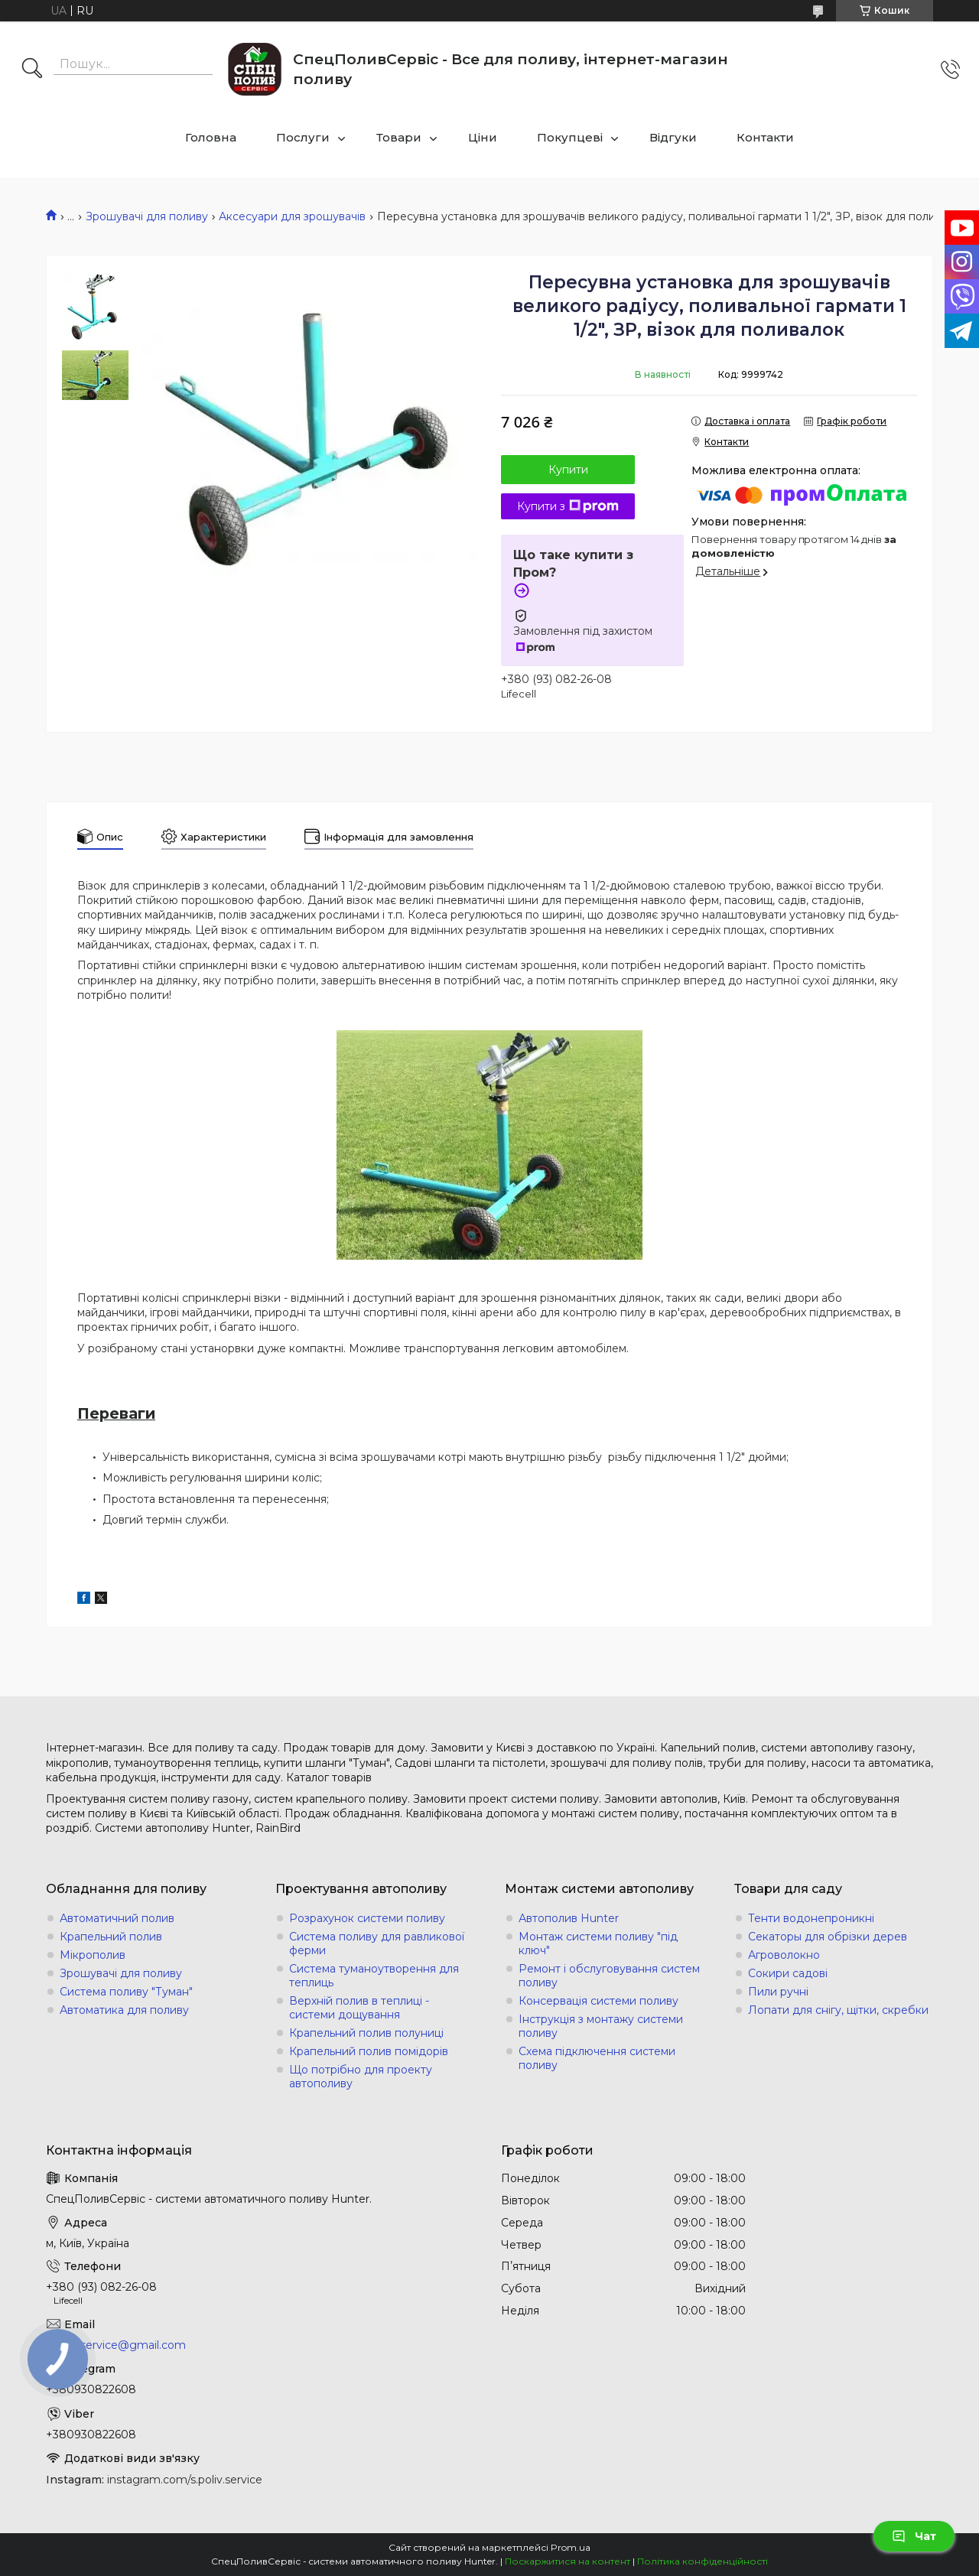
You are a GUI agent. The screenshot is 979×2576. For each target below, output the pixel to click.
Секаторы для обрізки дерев (827, 1936)
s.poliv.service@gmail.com (116, 2345)
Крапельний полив (111, 1936)
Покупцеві (570, 137)
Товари (398, 137)
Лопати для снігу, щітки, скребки (838, 2010)
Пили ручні (778, 1992)
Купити (568, 469)
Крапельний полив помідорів (368, 2051)
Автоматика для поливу (124, 2010)
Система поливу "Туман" (126, 1992)
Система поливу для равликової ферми (376, 1943)
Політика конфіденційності (702, 2561)
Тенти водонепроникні (811, 1918)
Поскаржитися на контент (567, 2561)
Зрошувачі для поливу (147, 216)
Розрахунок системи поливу (367, 1918)
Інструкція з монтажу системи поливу (601, 2026)
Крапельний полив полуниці (366, 2033)
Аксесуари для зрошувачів (292, 216)
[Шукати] (32, 69)
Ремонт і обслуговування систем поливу (609, 1975)
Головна (210, 137)
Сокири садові (788, 1973)
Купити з (568, 506)
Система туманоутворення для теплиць (374, 1975)
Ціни (482, 137)
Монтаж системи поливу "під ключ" (598, 1943)
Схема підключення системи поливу (597, 2058)
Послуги (303, 137)
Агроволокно (784, 1955)
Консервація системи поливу (598, 2001)
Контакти (765, 137)
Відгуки (673, 137)
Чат (914, 2536)
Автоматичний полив (117, 1918)
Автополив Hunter (569, 1918)
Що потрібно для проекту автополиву (360, 2076)
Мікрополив (92, 1955)
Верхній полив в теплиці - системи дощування (359, 2007)
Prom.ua (570, 2547)
